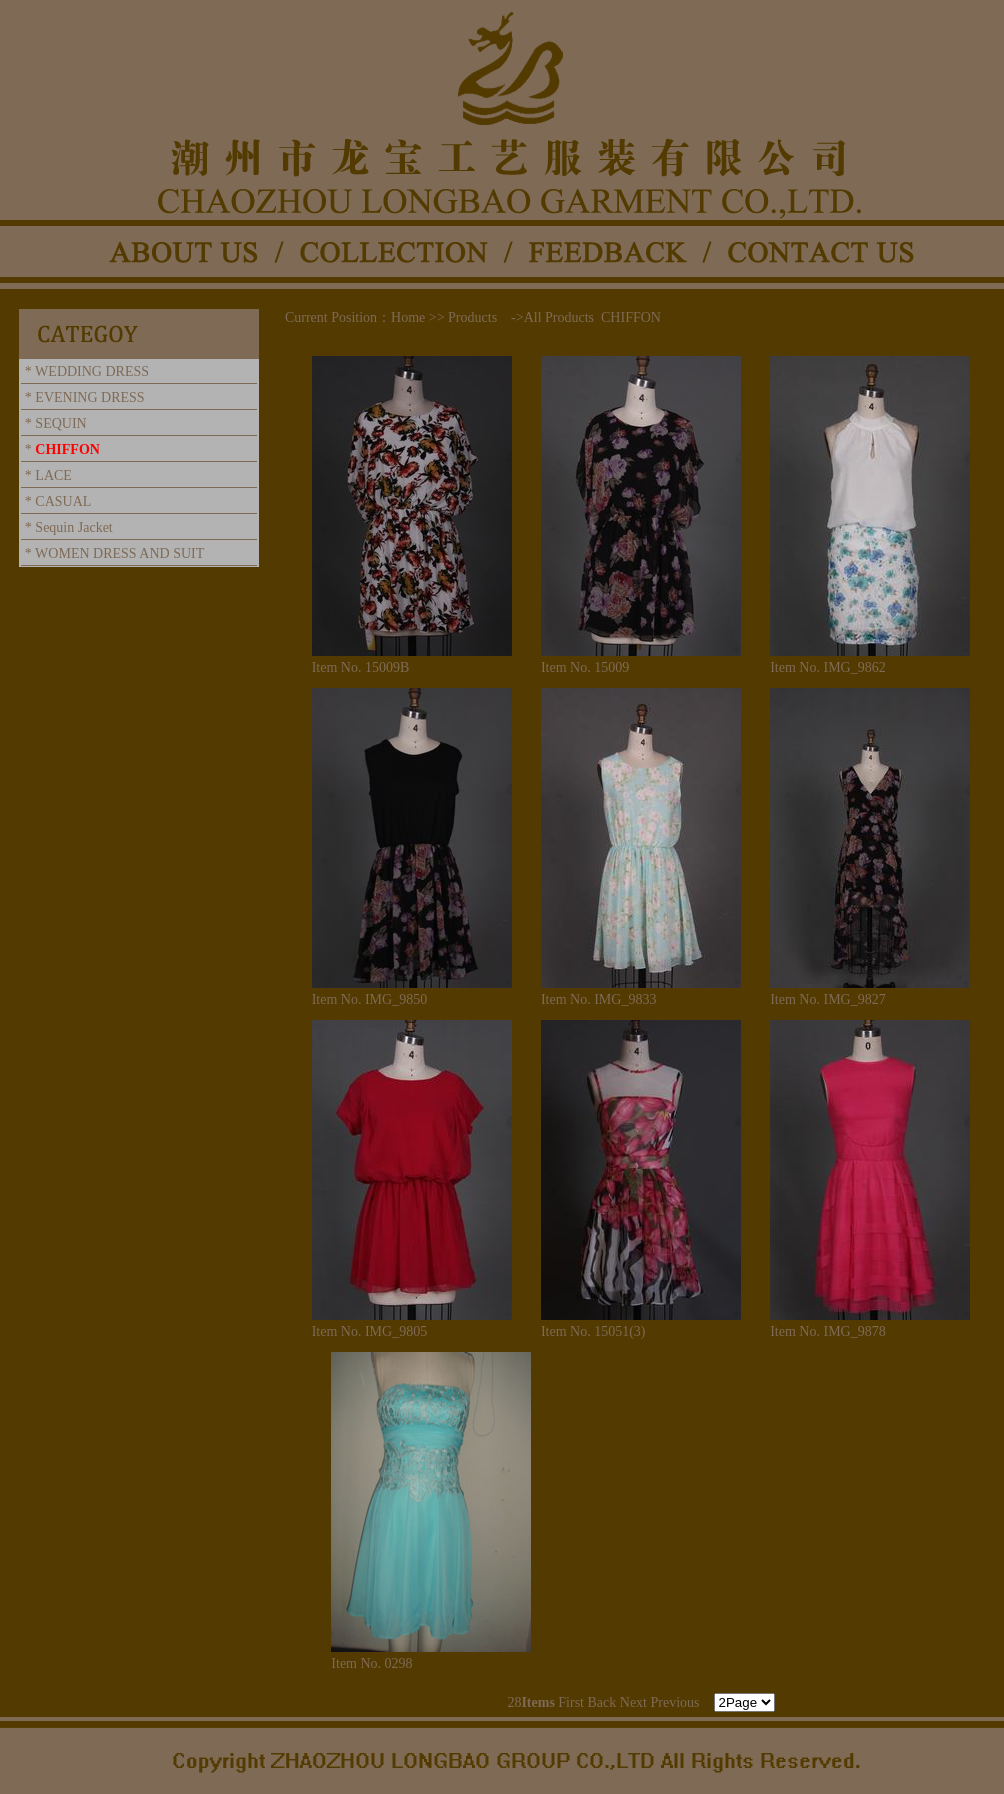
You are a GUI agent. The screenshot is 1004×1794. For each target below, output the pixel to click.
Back (602, 1702)
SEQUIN (60, 423)
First (571, 1702)
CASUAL (63, 501)
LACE (53, 475)
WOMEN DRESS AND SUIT (119, 553)
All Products (559, 317)
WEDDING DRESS (92, 371)
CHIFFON (67, 449)
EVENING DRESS (89, 397)
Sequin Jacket (73, 527)
